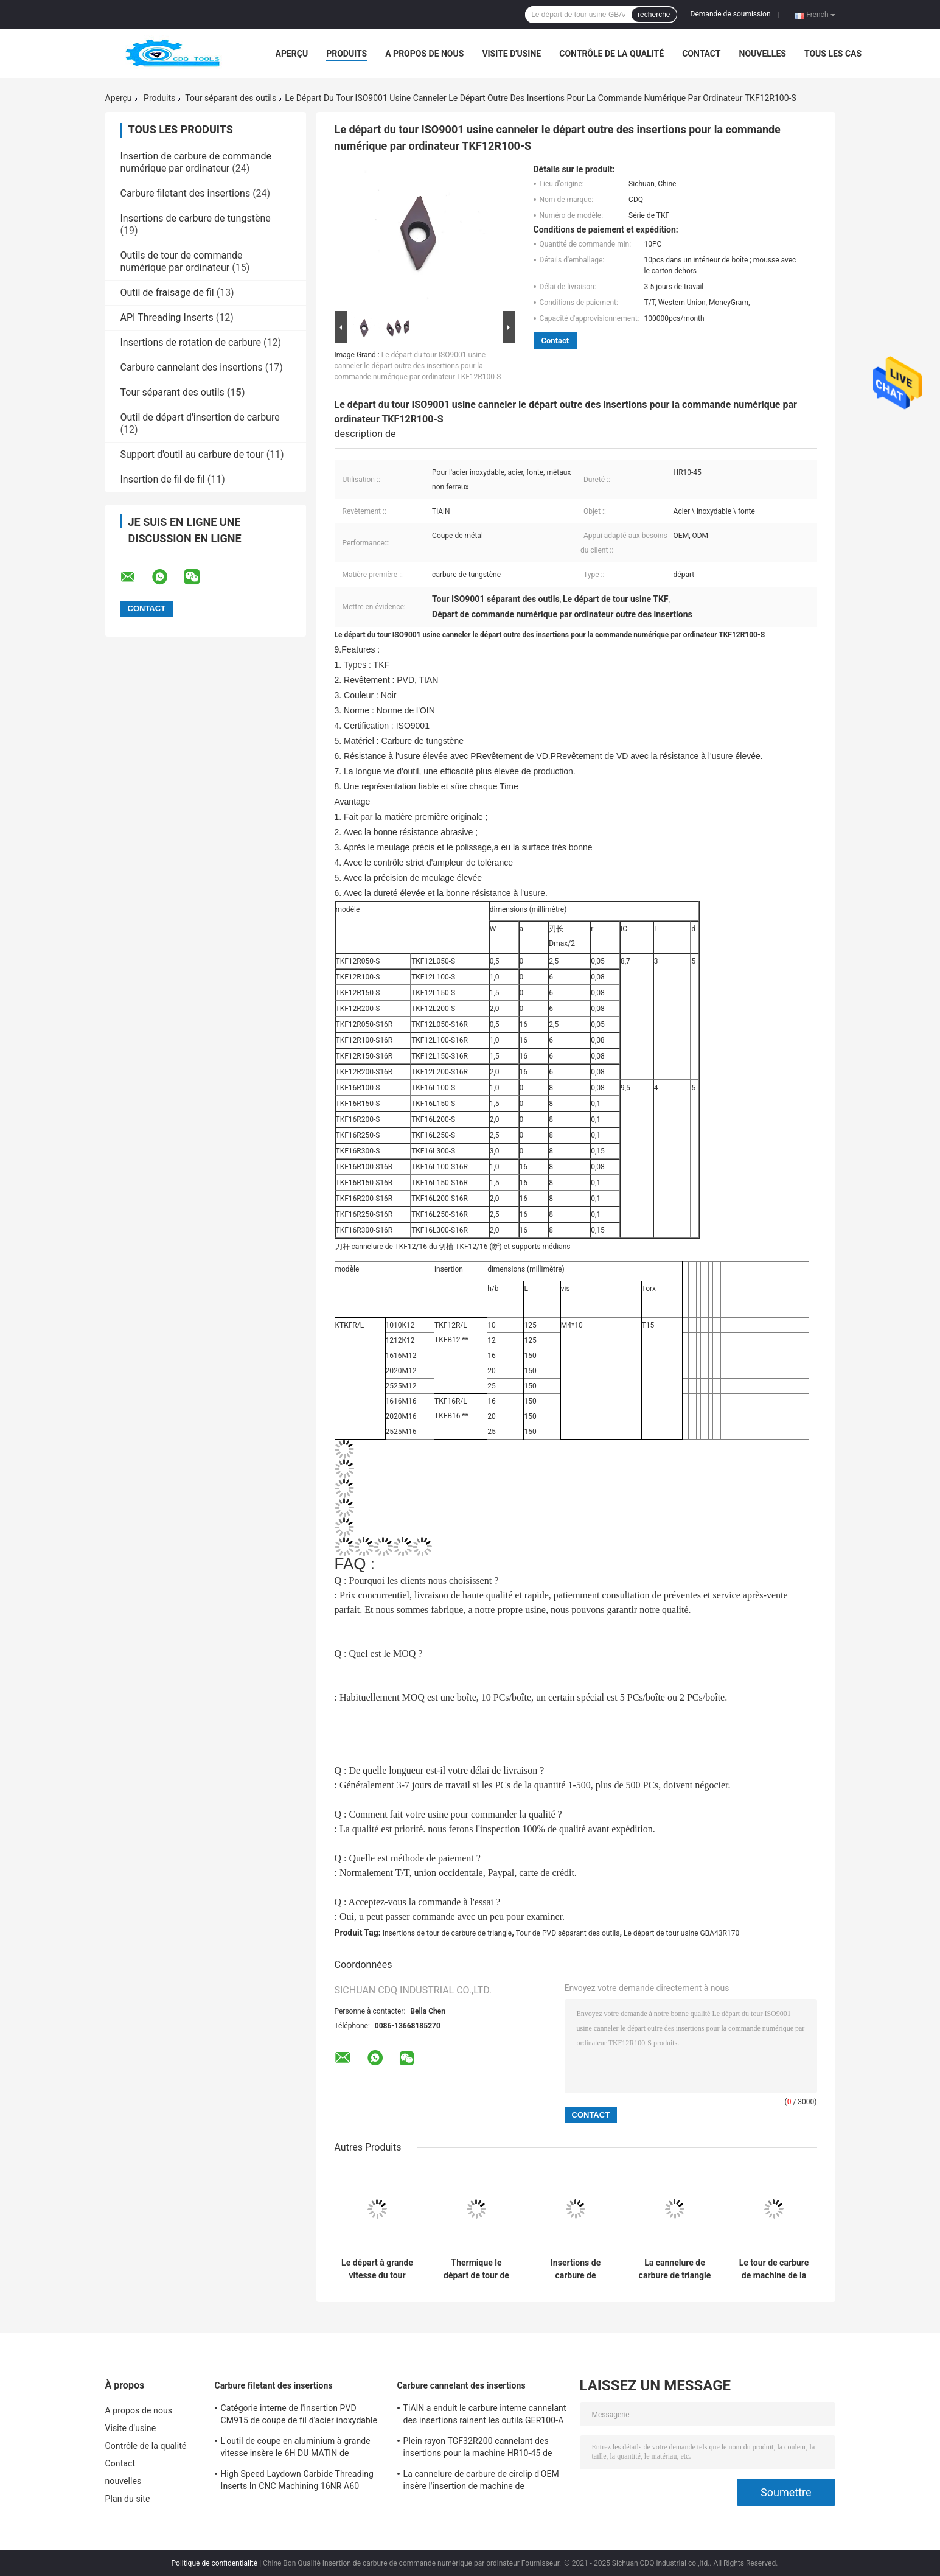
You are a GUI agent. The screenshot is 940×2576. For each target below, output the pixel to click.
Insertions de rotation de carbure (190, 342)
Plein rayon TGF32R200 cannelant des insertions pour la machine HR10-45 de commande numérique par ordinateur (477, 2449)
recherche (654, 14)
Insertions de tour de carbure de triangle (447, 1933)
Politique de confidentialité (215, 2563)
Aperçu (292, 53)
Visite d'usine (511, 53)
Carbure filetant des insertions (185, 193)
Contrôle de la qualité (611, 53)
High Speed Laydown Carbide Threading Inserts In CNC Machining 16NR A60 (297, 2480)
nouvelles (762, 53)
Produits (346, 53)
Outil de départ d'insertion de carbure (200, 417)
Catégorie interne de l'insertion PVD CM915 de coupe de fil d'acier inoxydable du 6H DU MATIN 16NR (299, 2416)
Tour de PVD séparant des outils (568, 1933)
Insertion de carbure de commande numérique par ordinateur (195, 162)
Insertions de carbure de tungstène (195, 218)
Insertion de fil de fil (162, 479)
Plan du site (127, 2499)
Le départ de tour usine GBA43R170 (681, 1933)
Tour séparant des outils (230, 98)
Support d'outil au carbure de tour (192, 454)
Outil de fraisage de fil (167, 292)
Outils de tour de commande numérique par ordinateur (181, 261)
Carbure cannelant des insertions (191, 367)
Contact (701, 53)
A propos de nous (424, 53)
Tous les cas (833, 53)
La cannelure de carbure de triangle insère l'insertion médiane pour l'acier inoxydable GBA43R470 (675, 2269)
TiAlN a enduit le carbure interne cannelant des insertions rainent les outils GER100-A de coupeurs (484, 2416)
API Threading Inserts (167, 317)
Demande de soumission (731, 14)
